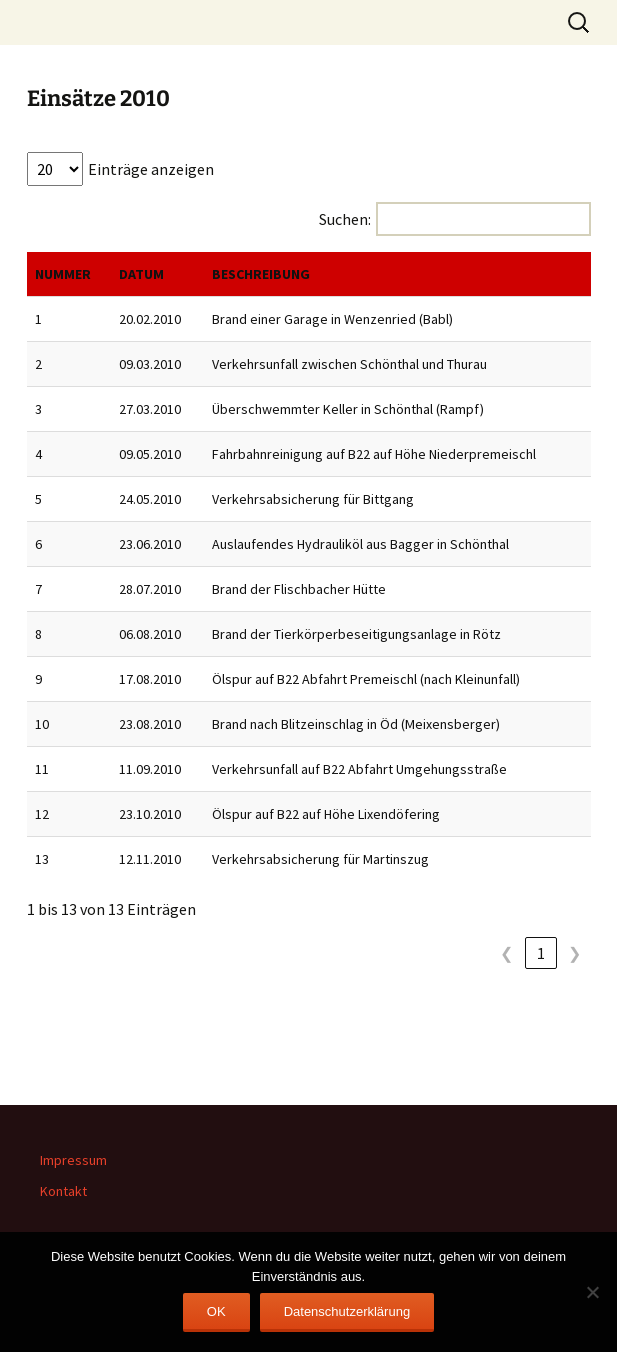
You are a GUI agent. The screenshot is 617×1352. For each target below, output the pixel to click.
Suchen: (345, 219)
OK (216, 1311)
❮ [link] (506, 953)
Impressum (73, 1160)
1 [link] (541, 953)
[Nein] (592, 1292)
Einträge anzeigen (151, 169)
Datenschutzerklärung (347, 1311)
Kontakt (63, 1191)
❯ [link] (574, 953)
